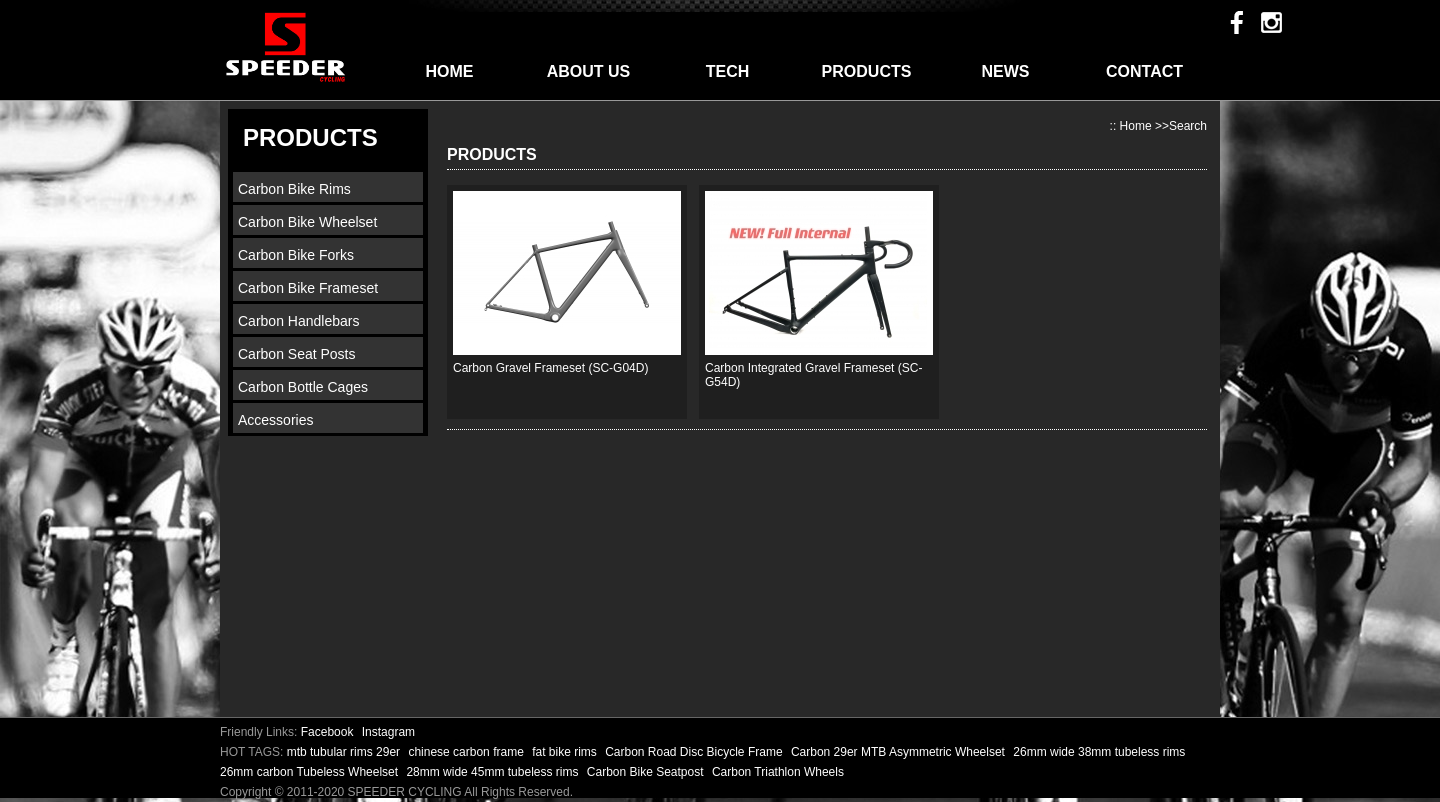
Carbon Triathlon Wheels (778, 772)
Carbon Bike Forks (296, 255)
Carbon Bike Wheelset (307, 222)
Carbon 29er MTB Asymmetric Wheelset (899, 752)
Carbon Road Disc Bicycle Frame (695, 752)
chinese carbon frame (467, 752)
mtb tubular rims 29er (345, 752)
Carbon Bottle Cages (303, 387)
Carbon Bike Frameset (308, 288)
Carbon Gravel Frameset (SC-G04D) (550, 368)
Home (1136, 126)
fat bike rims (566, 752)
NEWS (1006, 71)
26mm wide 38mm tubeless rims (1099, 752)
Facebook (327, 732)
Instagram (388, 732)
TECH (728, 71)
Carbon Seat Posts (297, 354)
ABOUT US (589, 71)
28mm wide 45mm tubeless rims (493, 772)
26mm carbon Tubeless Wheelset (310, 772)
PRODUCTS (867, 71)
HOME (450, 71)
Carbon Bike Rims (294, 189)
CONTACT (1144, 71)
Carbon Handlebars (298, 321)
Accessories (275, 420)
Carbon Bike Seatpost (647, 772)
